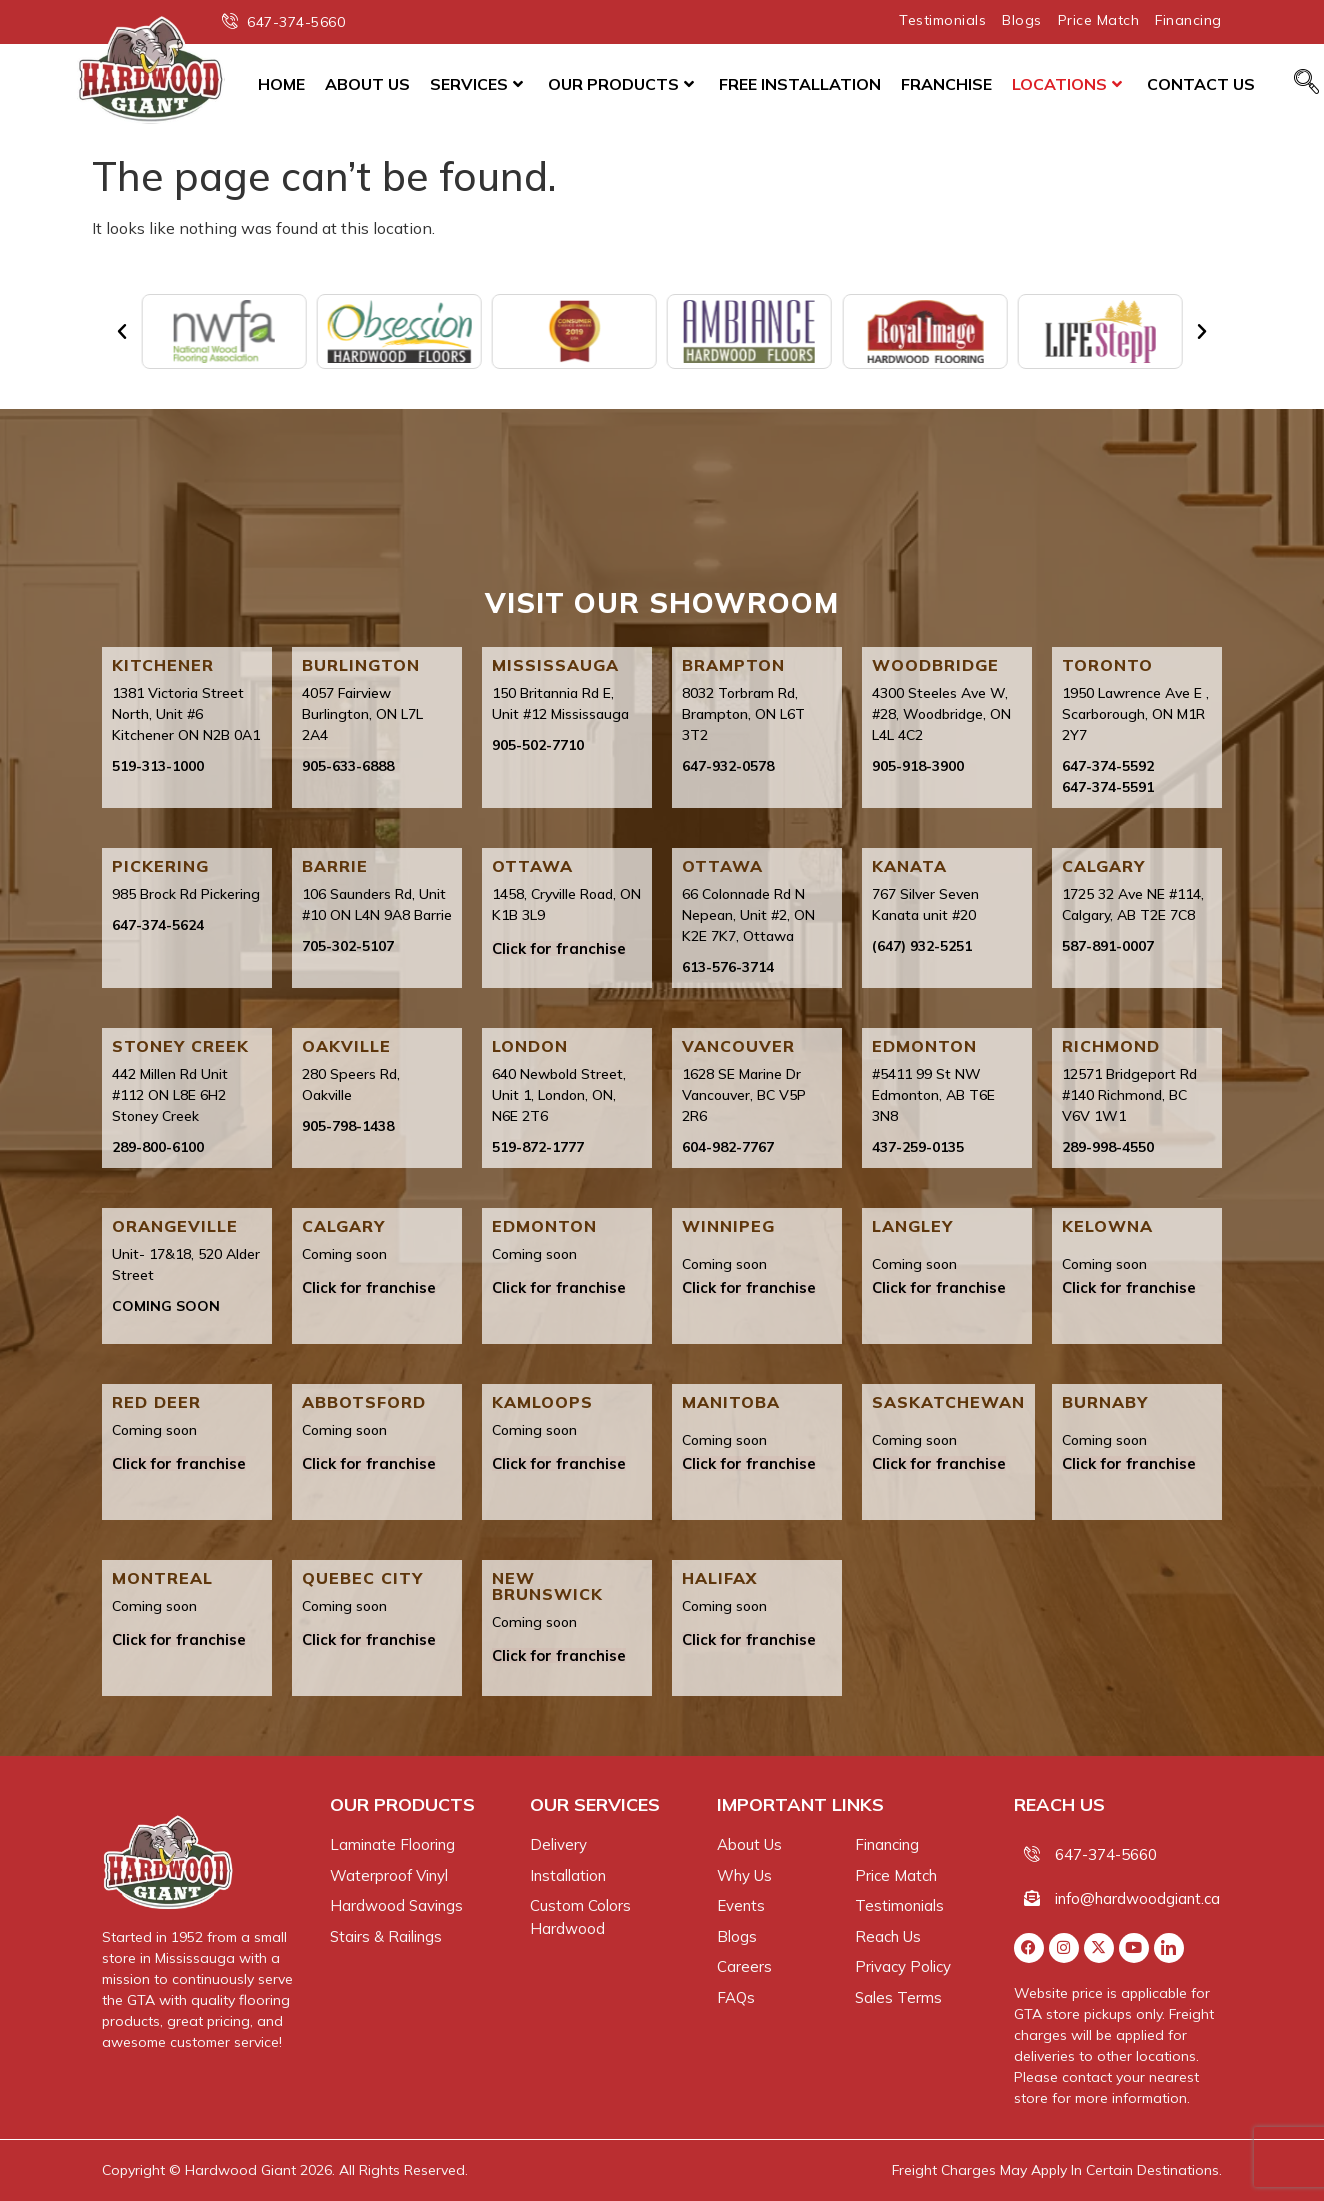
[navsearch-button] (1306, 83)
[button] (122, 332)
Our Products (621, 84)
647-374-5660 (1106, 1854)
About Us (367, 84)
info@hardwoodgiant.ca (1137, 1898)
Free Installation (800, 84)
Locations (1067, 84)
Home (281, 84)
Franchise (946, 84)
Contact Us (1201, 84)
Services (476, 84)
